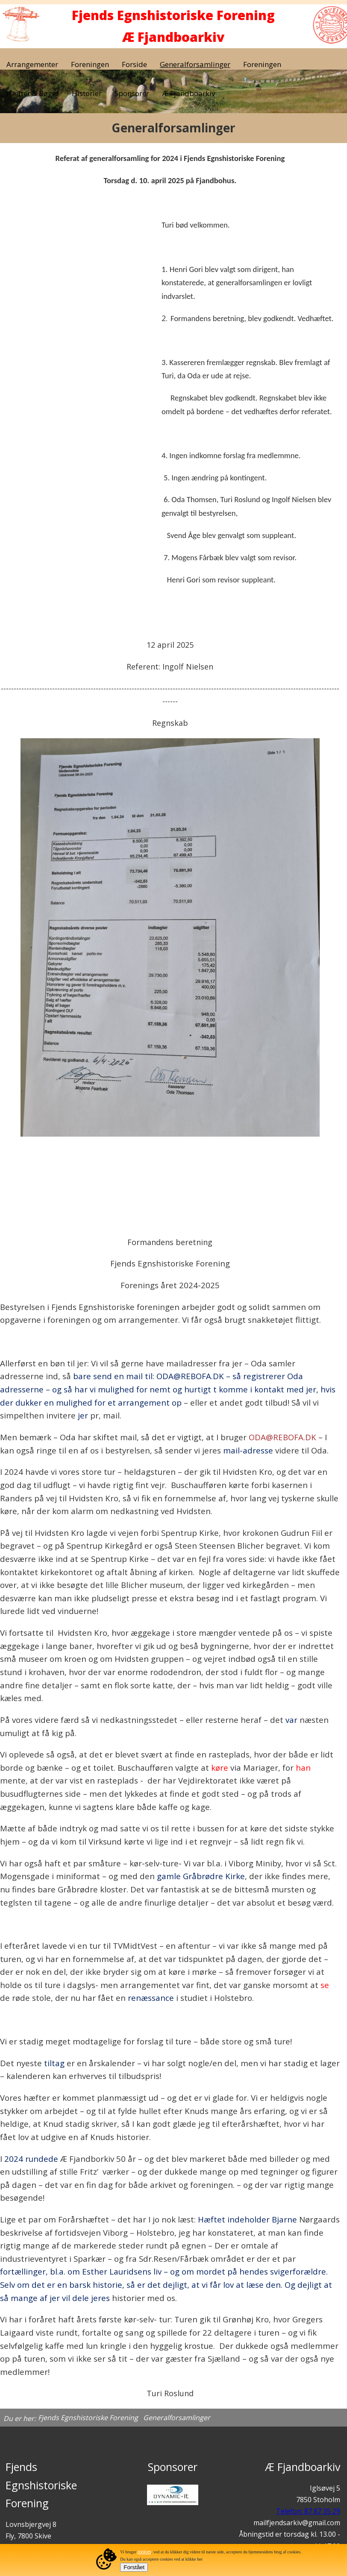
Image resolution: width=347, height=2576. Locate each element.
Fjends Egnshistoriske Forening (88, 2417)
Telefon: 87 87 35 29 (308, 2511)
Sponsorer (132, 93)
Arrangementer (32, 64)
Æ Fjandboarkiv (188, 93)
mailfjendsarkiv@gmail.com (296, 2522)
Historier (87, 93)
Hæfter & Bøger (32, 93)
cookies (144, 2552)
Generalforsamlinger (195, 64)
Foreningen (90, 64)
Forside (134, 64)
